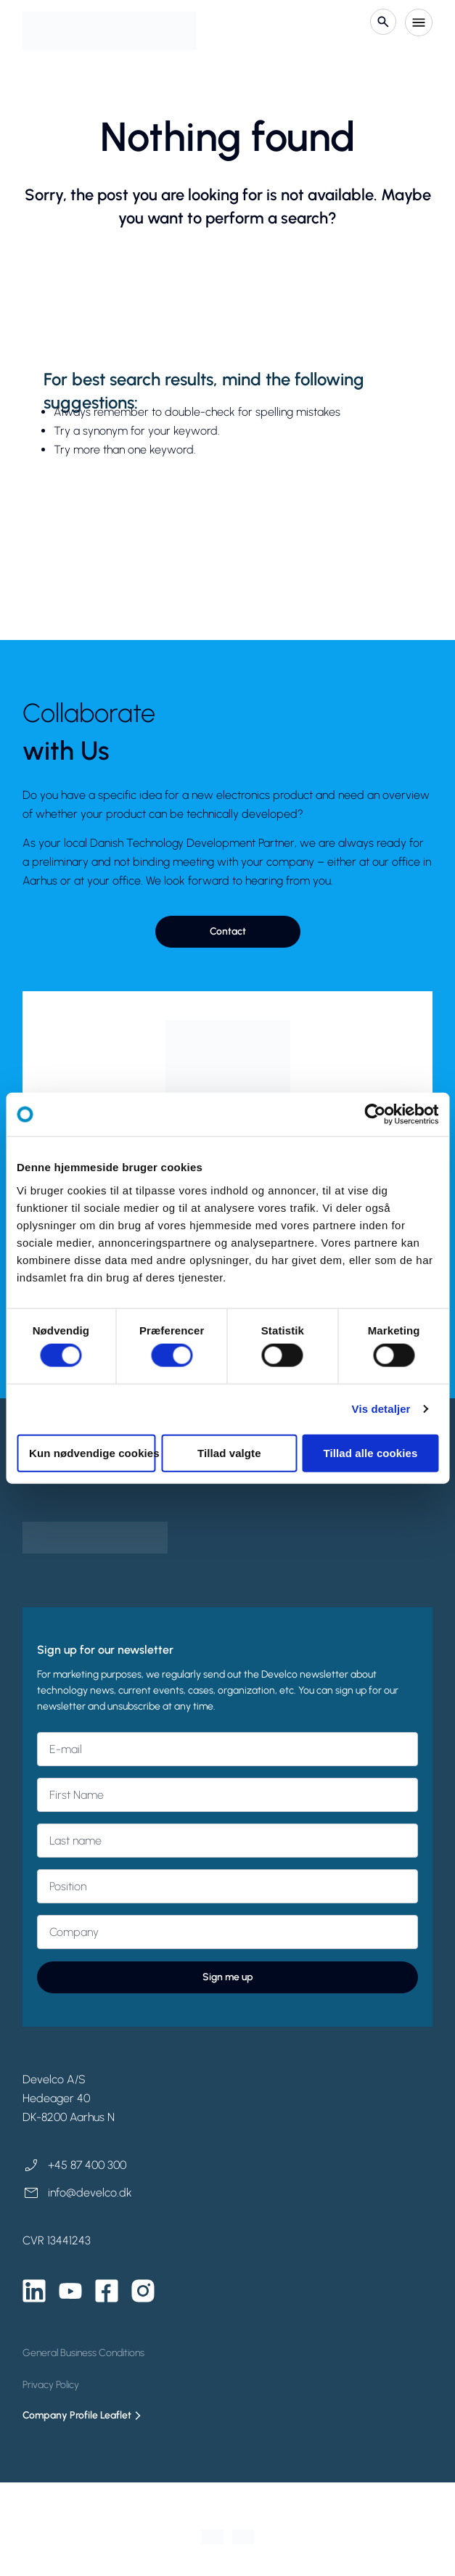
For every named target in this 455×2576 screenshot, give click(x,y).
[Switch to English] (243, 2537)
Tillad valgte (229, 1452)
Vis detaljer (381, 1409)
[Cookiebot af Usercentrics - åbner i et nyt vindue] (374, 1114)
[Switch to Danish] (212, 2537)
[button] (227, 932)
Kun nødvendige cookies (92, 1452)
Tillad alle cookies (370, 1452)
